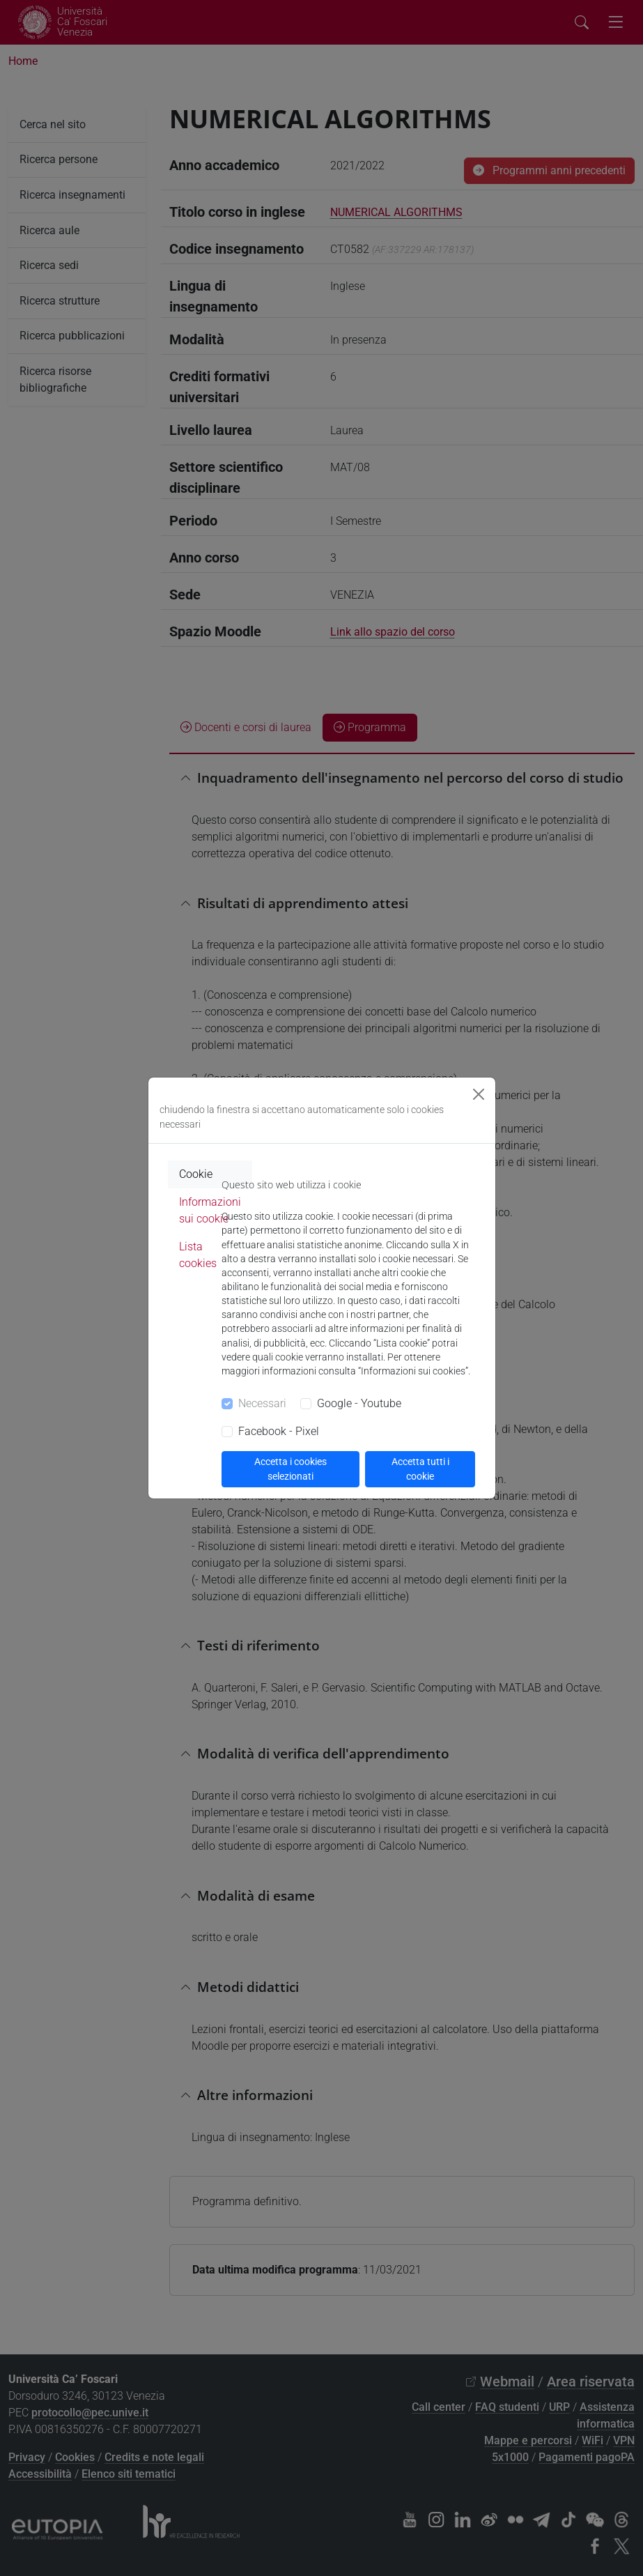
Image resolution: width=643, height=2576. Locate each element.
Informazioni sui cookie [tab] (210, 1210)
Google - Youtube (359, 1403)
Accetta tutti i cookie (420, 1469)
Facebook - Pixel (278, 1431)
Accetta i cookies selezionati (290, 1469)
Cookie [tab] (195, 1174)
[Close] (478, 1094)
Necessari (262, 1403)
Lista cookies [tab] (198, 1255)
